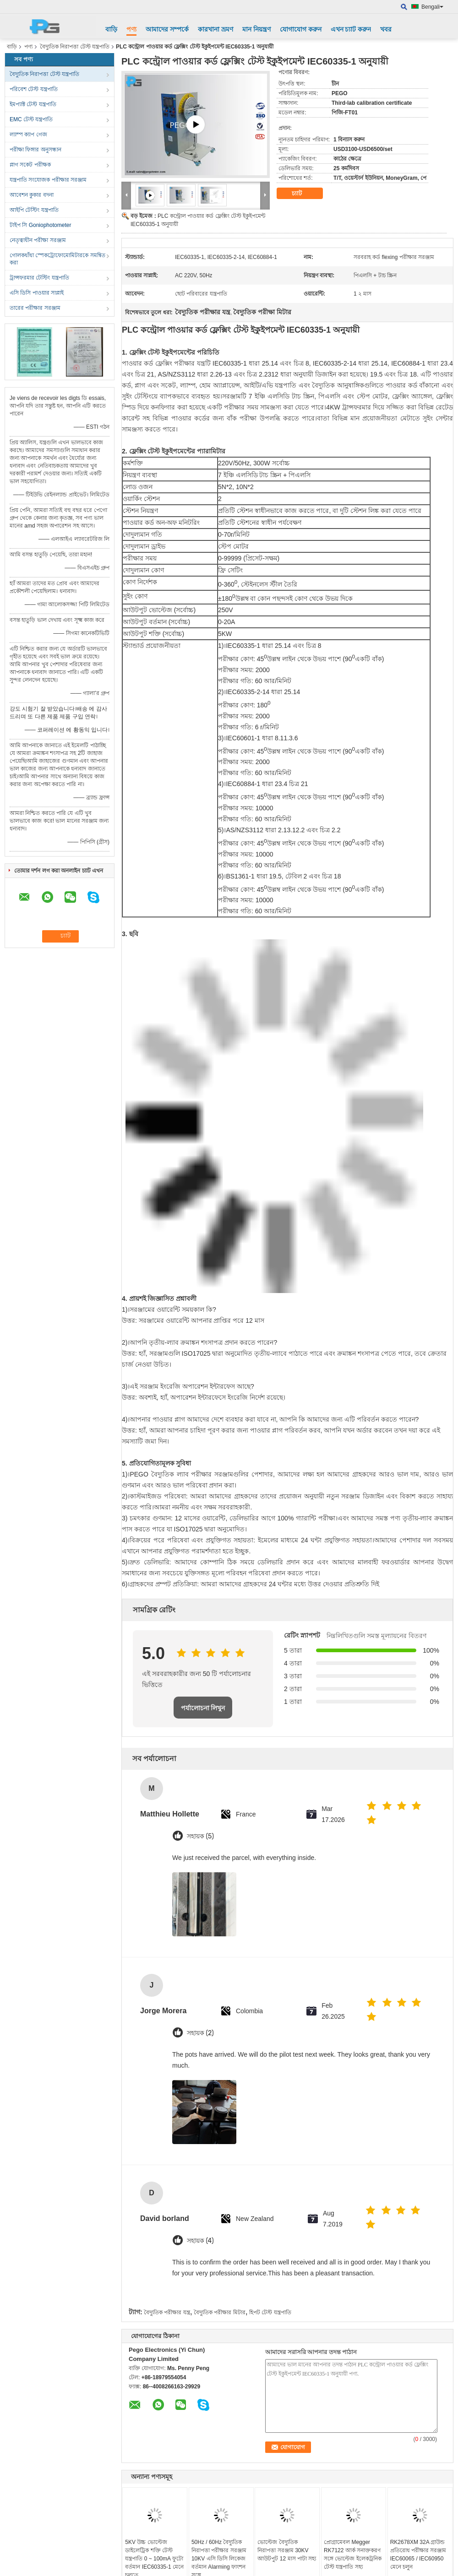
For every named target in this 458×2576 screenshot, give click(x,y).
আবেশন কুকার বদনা (32, 195)
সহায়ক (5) (200, 1836)
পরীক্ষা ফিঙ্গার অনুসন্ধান (35, 149)
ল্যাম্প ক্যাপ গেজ (28, 134)
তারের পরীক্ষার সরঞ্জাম (35, 308)
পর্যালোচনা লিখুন (203, 1708)
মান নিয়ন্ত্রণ (256, 29)
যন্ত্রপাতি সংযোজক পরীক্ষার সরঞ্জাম (48, 180)
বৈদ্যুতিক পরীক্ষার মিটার (219, 2312)
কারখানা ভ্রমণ (215, 29)
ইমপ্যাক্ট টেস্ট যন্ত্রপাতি (33, 104)
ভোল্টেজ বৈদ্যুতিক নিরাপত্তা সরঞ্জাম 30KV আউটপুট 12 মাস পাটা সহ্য (286, 2550)
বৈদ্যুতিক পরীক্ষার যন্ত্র (167, 2312)
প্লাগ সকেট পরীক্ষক (30, 165)
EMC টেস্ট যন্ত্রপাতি (31, 119)
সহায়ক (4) (200, 2241)
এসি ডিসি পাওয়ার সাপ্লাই (37, 293)
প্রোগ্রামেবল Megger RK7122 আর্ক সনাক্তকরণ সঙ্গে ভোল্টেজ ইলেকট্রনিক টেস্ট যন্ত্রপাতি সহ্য (353, 2554)
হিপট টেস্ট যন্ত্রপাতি (270, 2312)
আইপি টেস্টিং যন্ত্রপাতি (34, 210)
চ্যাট (303, 193)
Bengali (432, 7)
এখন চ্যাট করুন (351, 29)
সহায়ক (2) (200, 2033)
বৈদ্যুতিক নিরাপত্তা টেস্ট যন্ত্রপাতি (74, 46)
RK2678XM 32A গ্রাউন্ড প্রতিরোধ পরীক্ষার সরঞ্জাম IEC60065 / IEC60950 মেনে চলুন (418, 2554)
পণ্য (131, 29)
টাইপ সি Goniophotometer (40, 225)
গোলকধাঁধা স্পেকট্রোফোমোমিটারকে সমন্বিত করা (57, 259)
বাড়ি (111, 29)
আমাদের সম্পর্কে (167, 29)
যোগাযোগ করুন (301, 29)
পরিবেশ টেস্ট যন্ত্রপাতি (34, 89)
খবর (386, 29)
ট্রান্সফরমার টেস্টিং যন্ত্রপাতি (39, 278)
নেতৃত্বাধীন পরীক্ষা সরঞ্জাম (38, 240)
